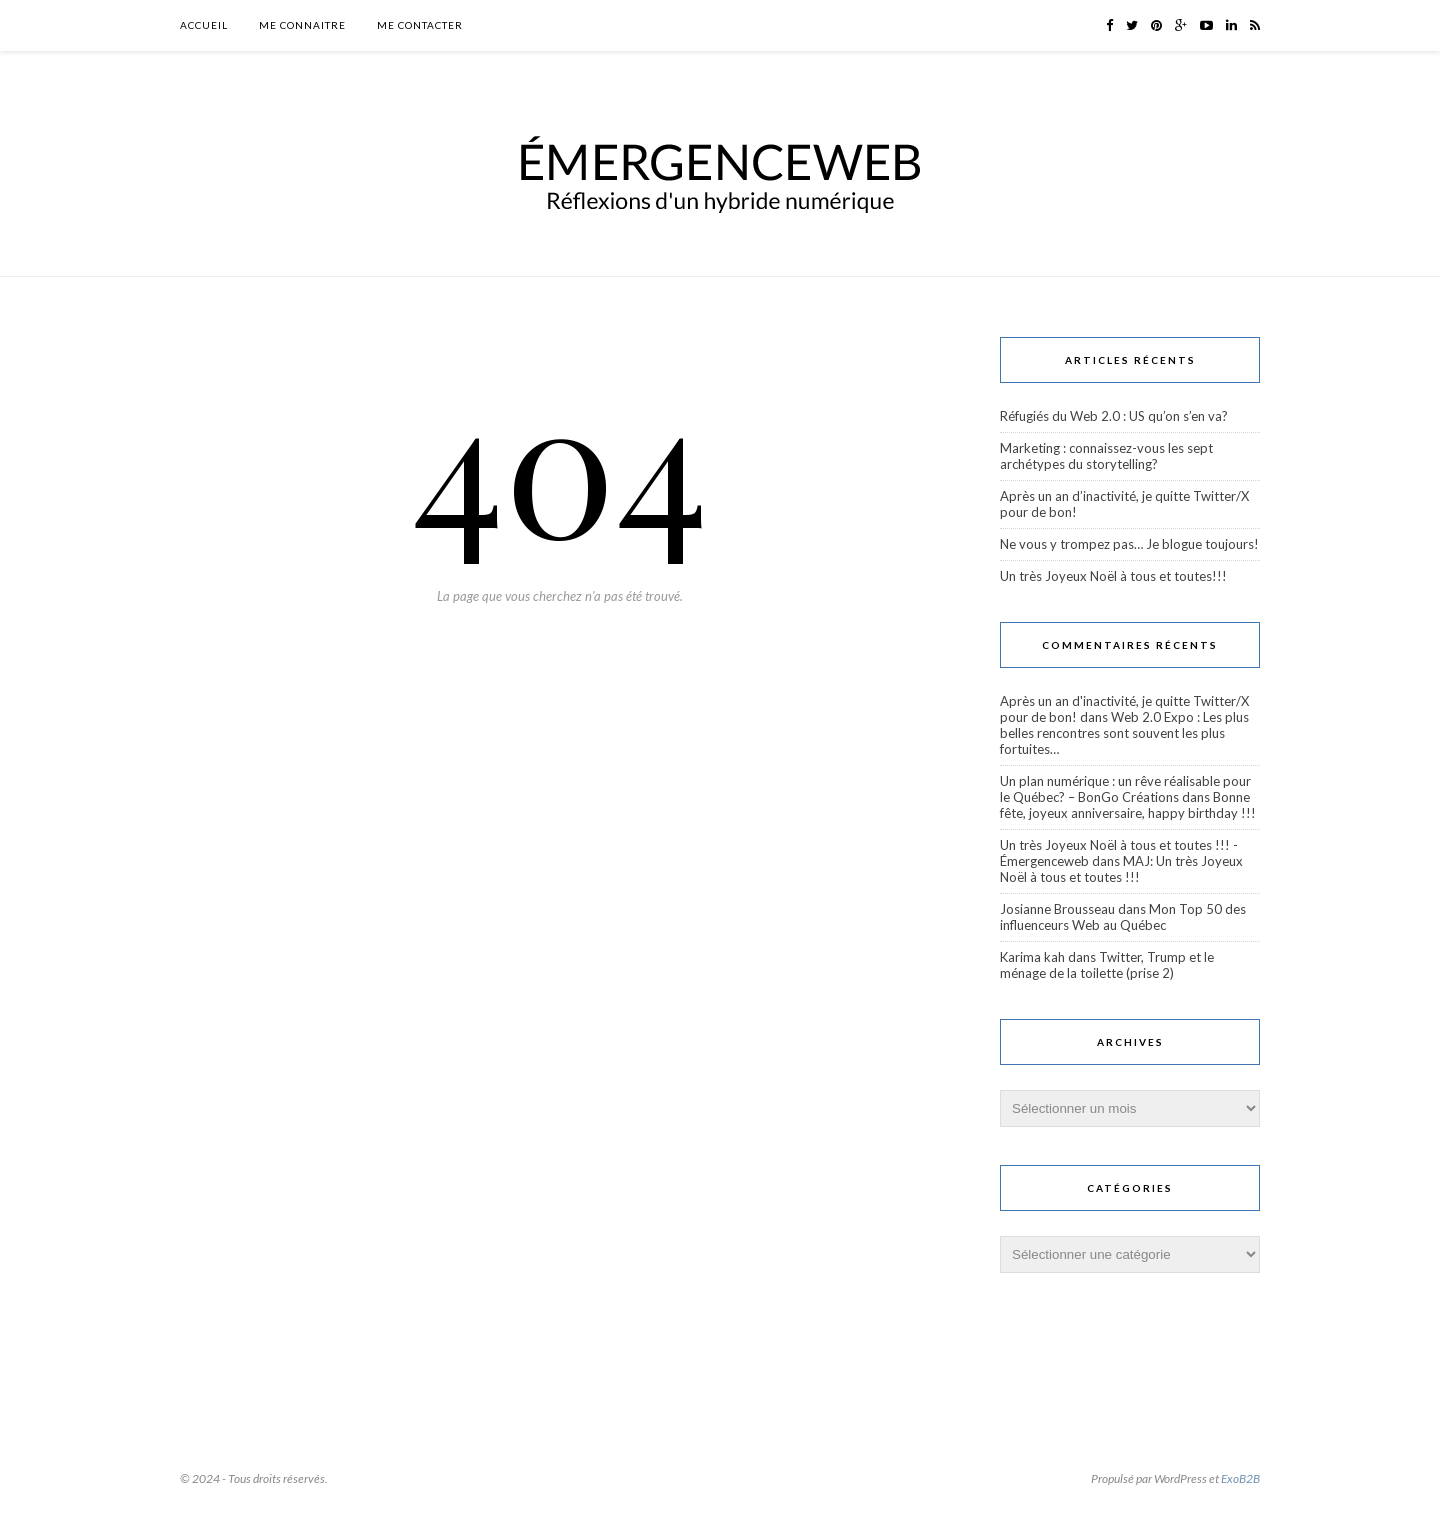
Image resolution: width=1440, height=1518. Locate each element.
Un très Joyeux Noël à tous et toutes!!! (1113, 576)
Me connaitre (302, 25)
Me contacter (420, 25)
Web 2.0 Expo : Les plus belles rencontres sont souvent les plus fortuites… (1124, 733)
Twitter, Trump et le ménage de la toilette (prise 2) (1107, 965)
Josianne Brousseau (1057, 909)
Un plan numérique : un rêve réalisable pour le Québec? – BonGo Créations (1125, 789)
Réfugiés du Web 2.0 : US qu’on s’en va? (1114, 416)
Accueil (204, 25)
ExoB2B (1240, 1478)
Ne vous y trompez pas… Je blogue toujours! (1129, 544)
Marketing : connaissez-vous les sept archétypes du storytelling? (1106, 456)
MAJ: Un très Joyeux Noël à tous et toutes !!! (1121, 869)
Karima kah (1032, 957)
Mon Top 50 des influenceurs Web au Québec (1123, 917)
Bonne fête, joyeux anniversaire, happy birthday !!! (1128, 805)
